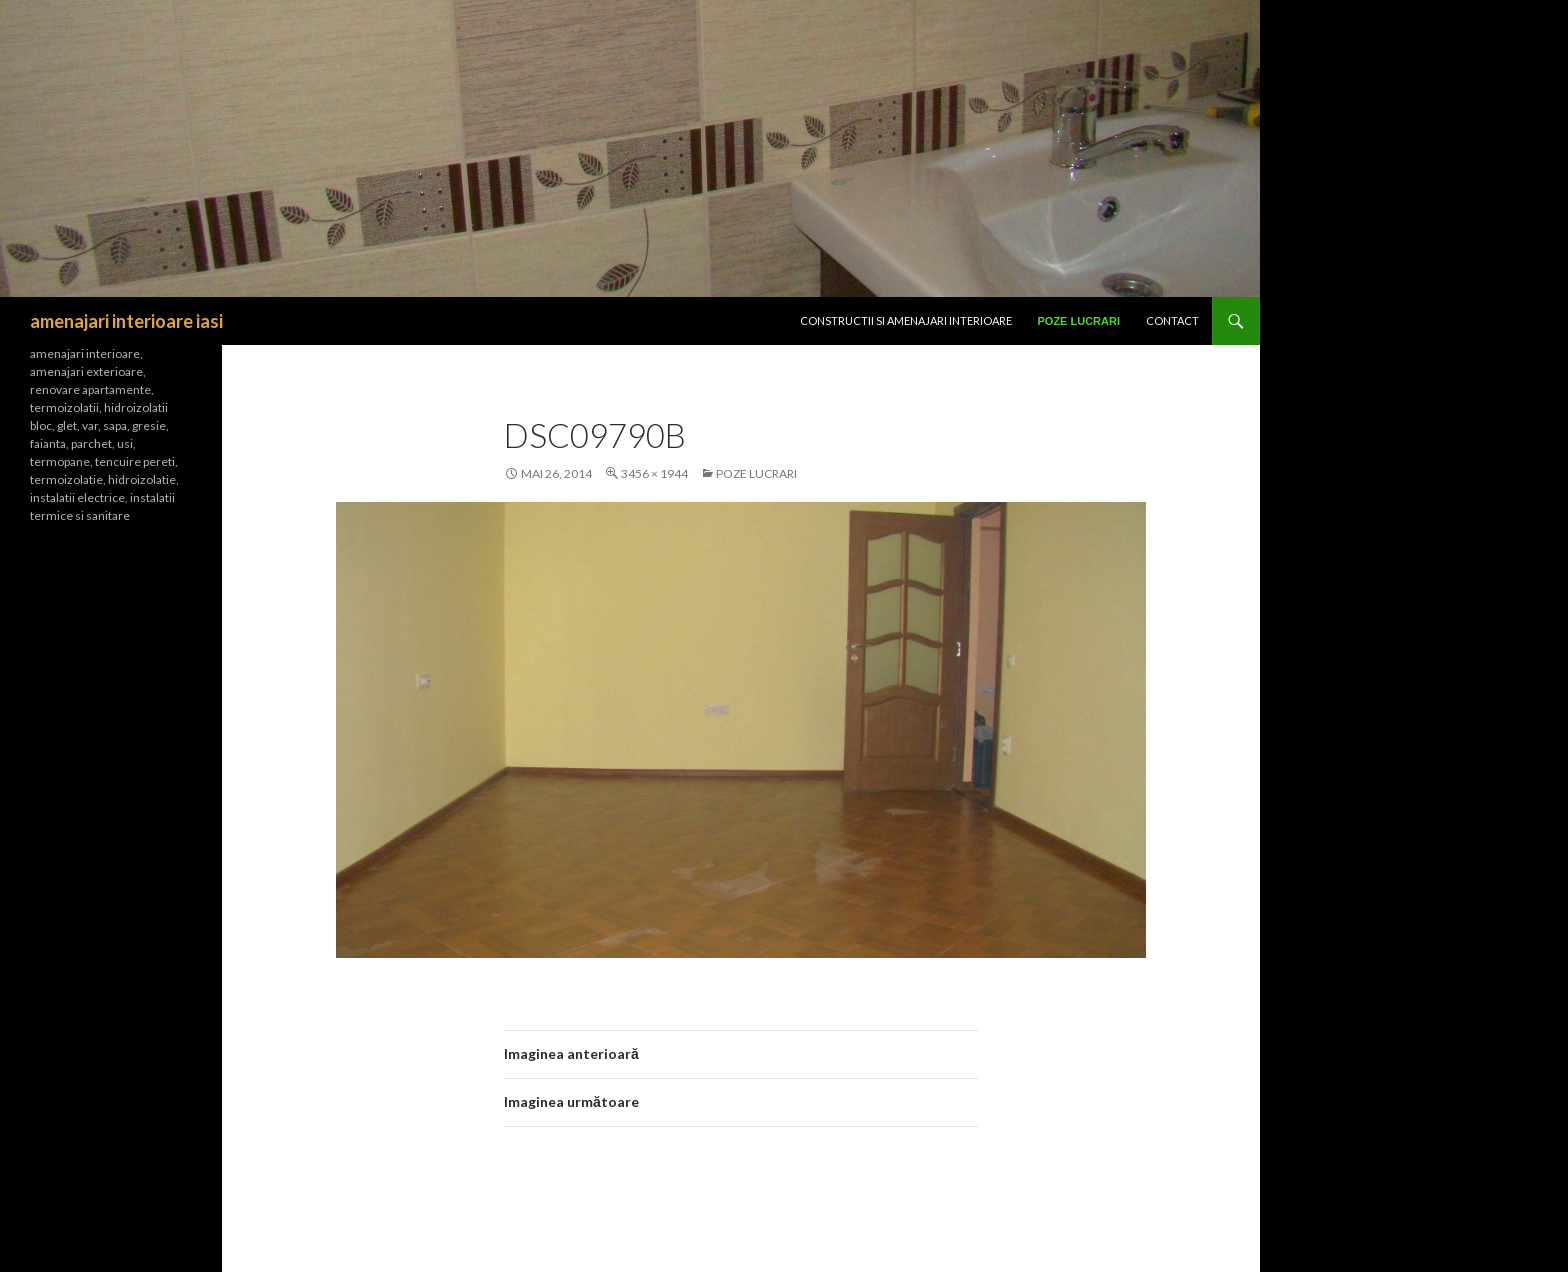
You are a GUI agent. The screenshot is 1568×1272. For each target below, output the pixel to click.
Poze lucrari (1079, 321)
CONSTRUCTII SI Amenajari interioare (906, 320)
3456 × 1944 (654, 473)
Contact (1172, 320)
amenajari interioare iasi (126, 321)
